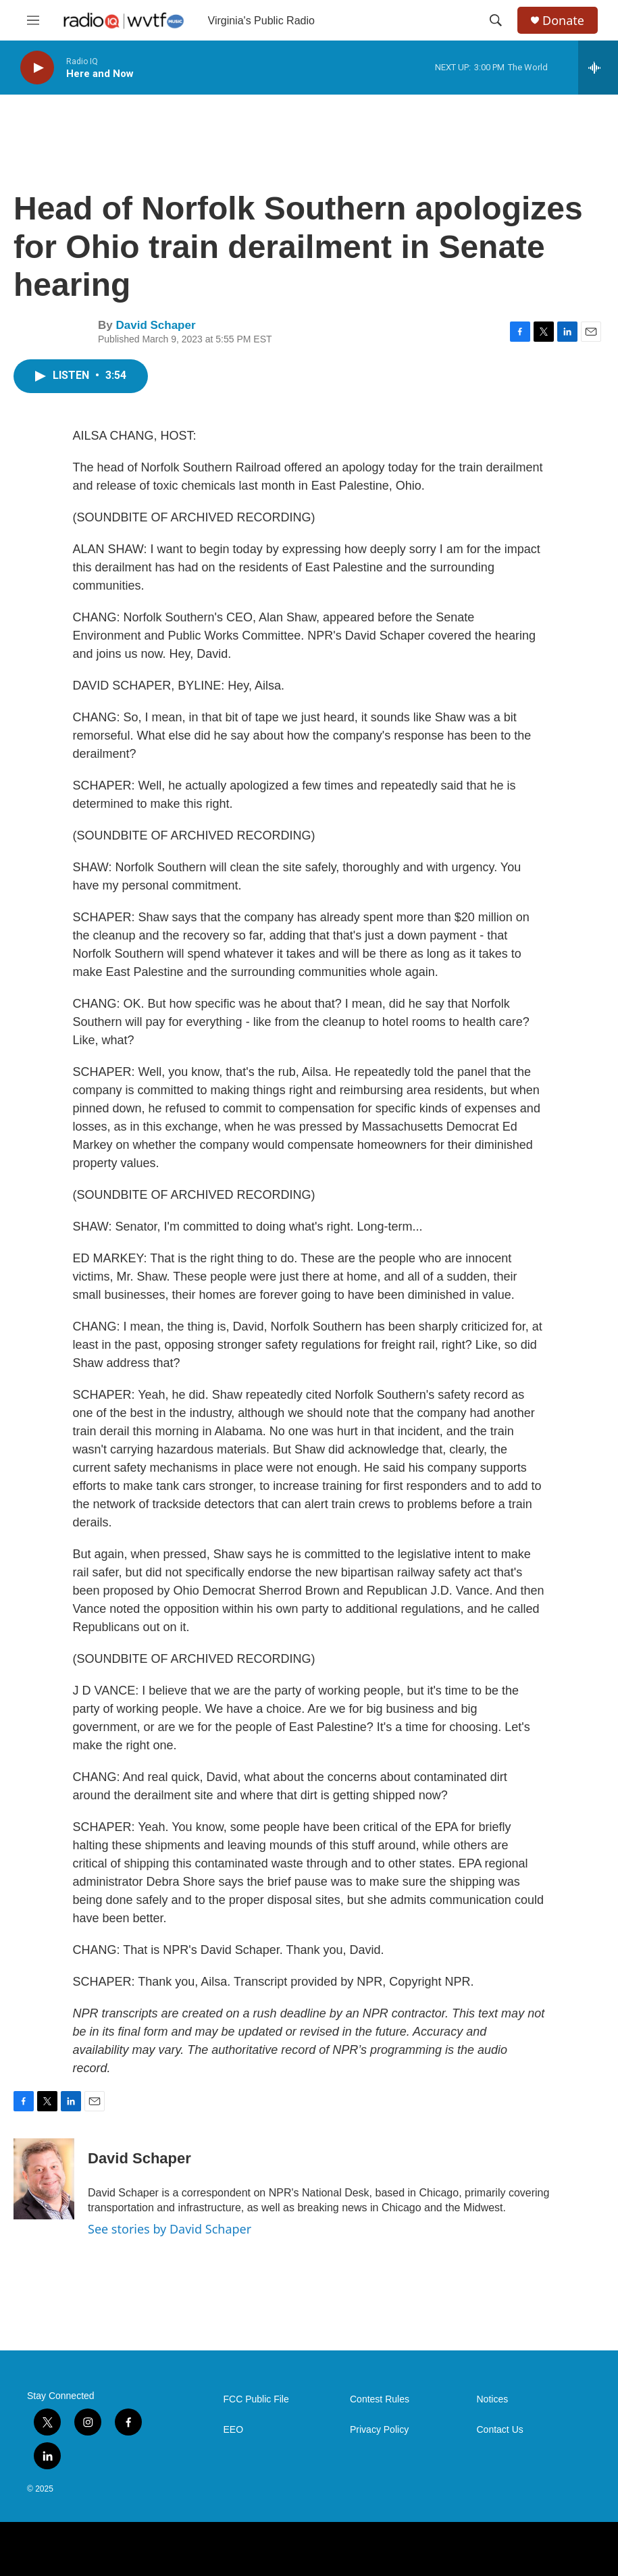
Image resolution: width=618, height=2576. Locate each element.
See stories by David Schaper (169, 2229)
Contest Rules (379, 2399)
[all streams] (598, 68)
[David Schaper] (44, 2178)
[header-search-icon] (496, 20)
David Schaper (155, 325)
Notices (493, 2399)
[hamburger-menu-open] (33, 20)
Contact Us (500, 2430)
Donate (563, 21)
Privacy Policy (379, 2430)
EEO (234, 2430)
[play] (37, 68)
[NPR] (43, 2549)
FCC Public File (256, 2399)
